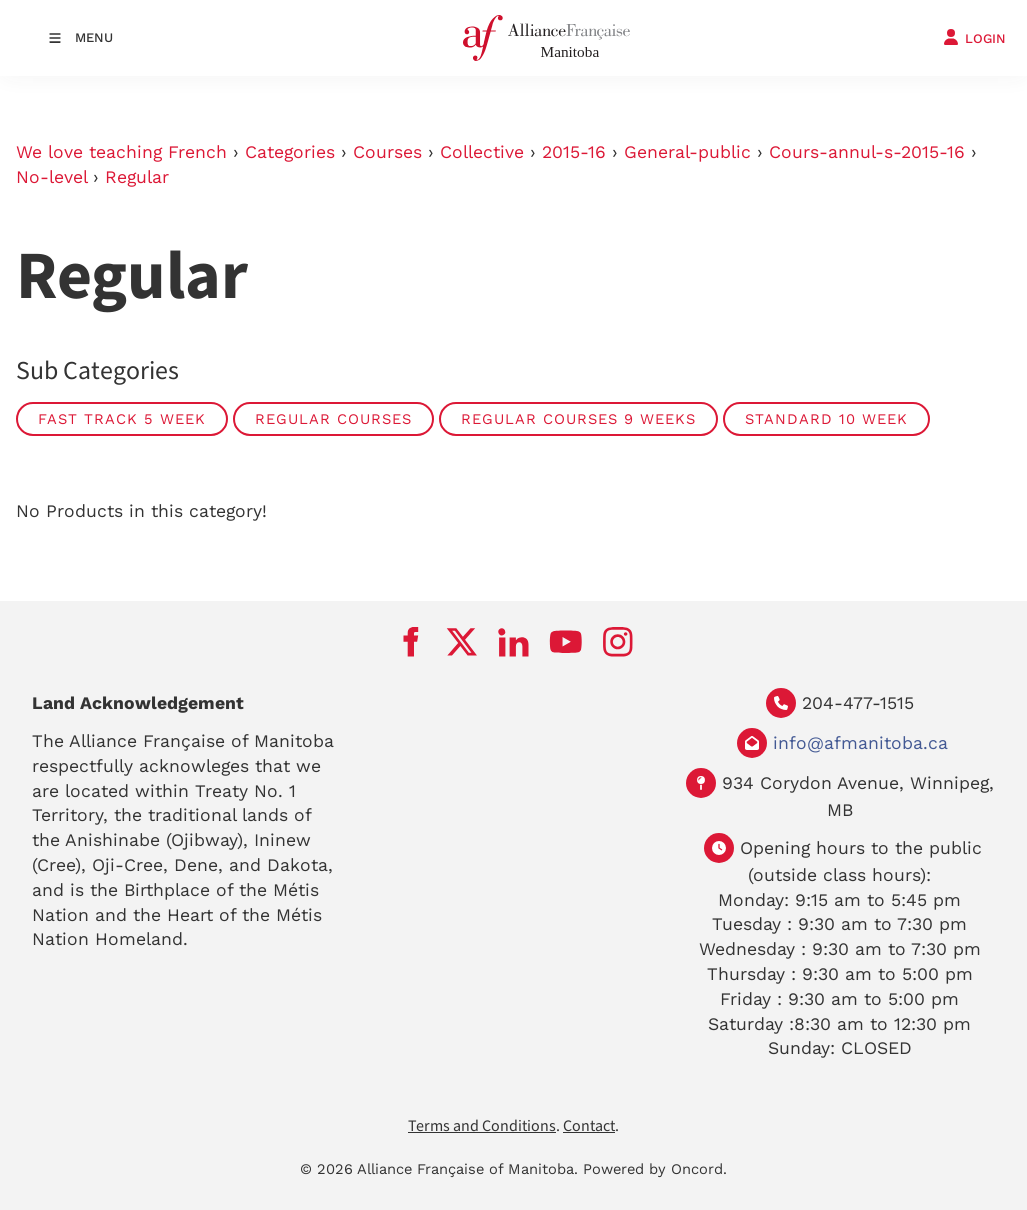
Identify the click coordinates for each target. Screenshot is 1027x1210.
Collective (482, 152)
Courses (387, 152)
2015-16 (574, 152)
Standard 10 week (826, 419)
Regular (137, 177)
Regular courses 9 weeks (578, 419)
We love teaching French (121, 152)
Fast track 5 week (122, 419)
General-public (687, 152)
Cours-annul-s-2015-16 (867, 152)
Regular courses (333, 419)
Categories (290, 152)
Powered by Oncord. (655, 1169)
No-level (51, 177)
